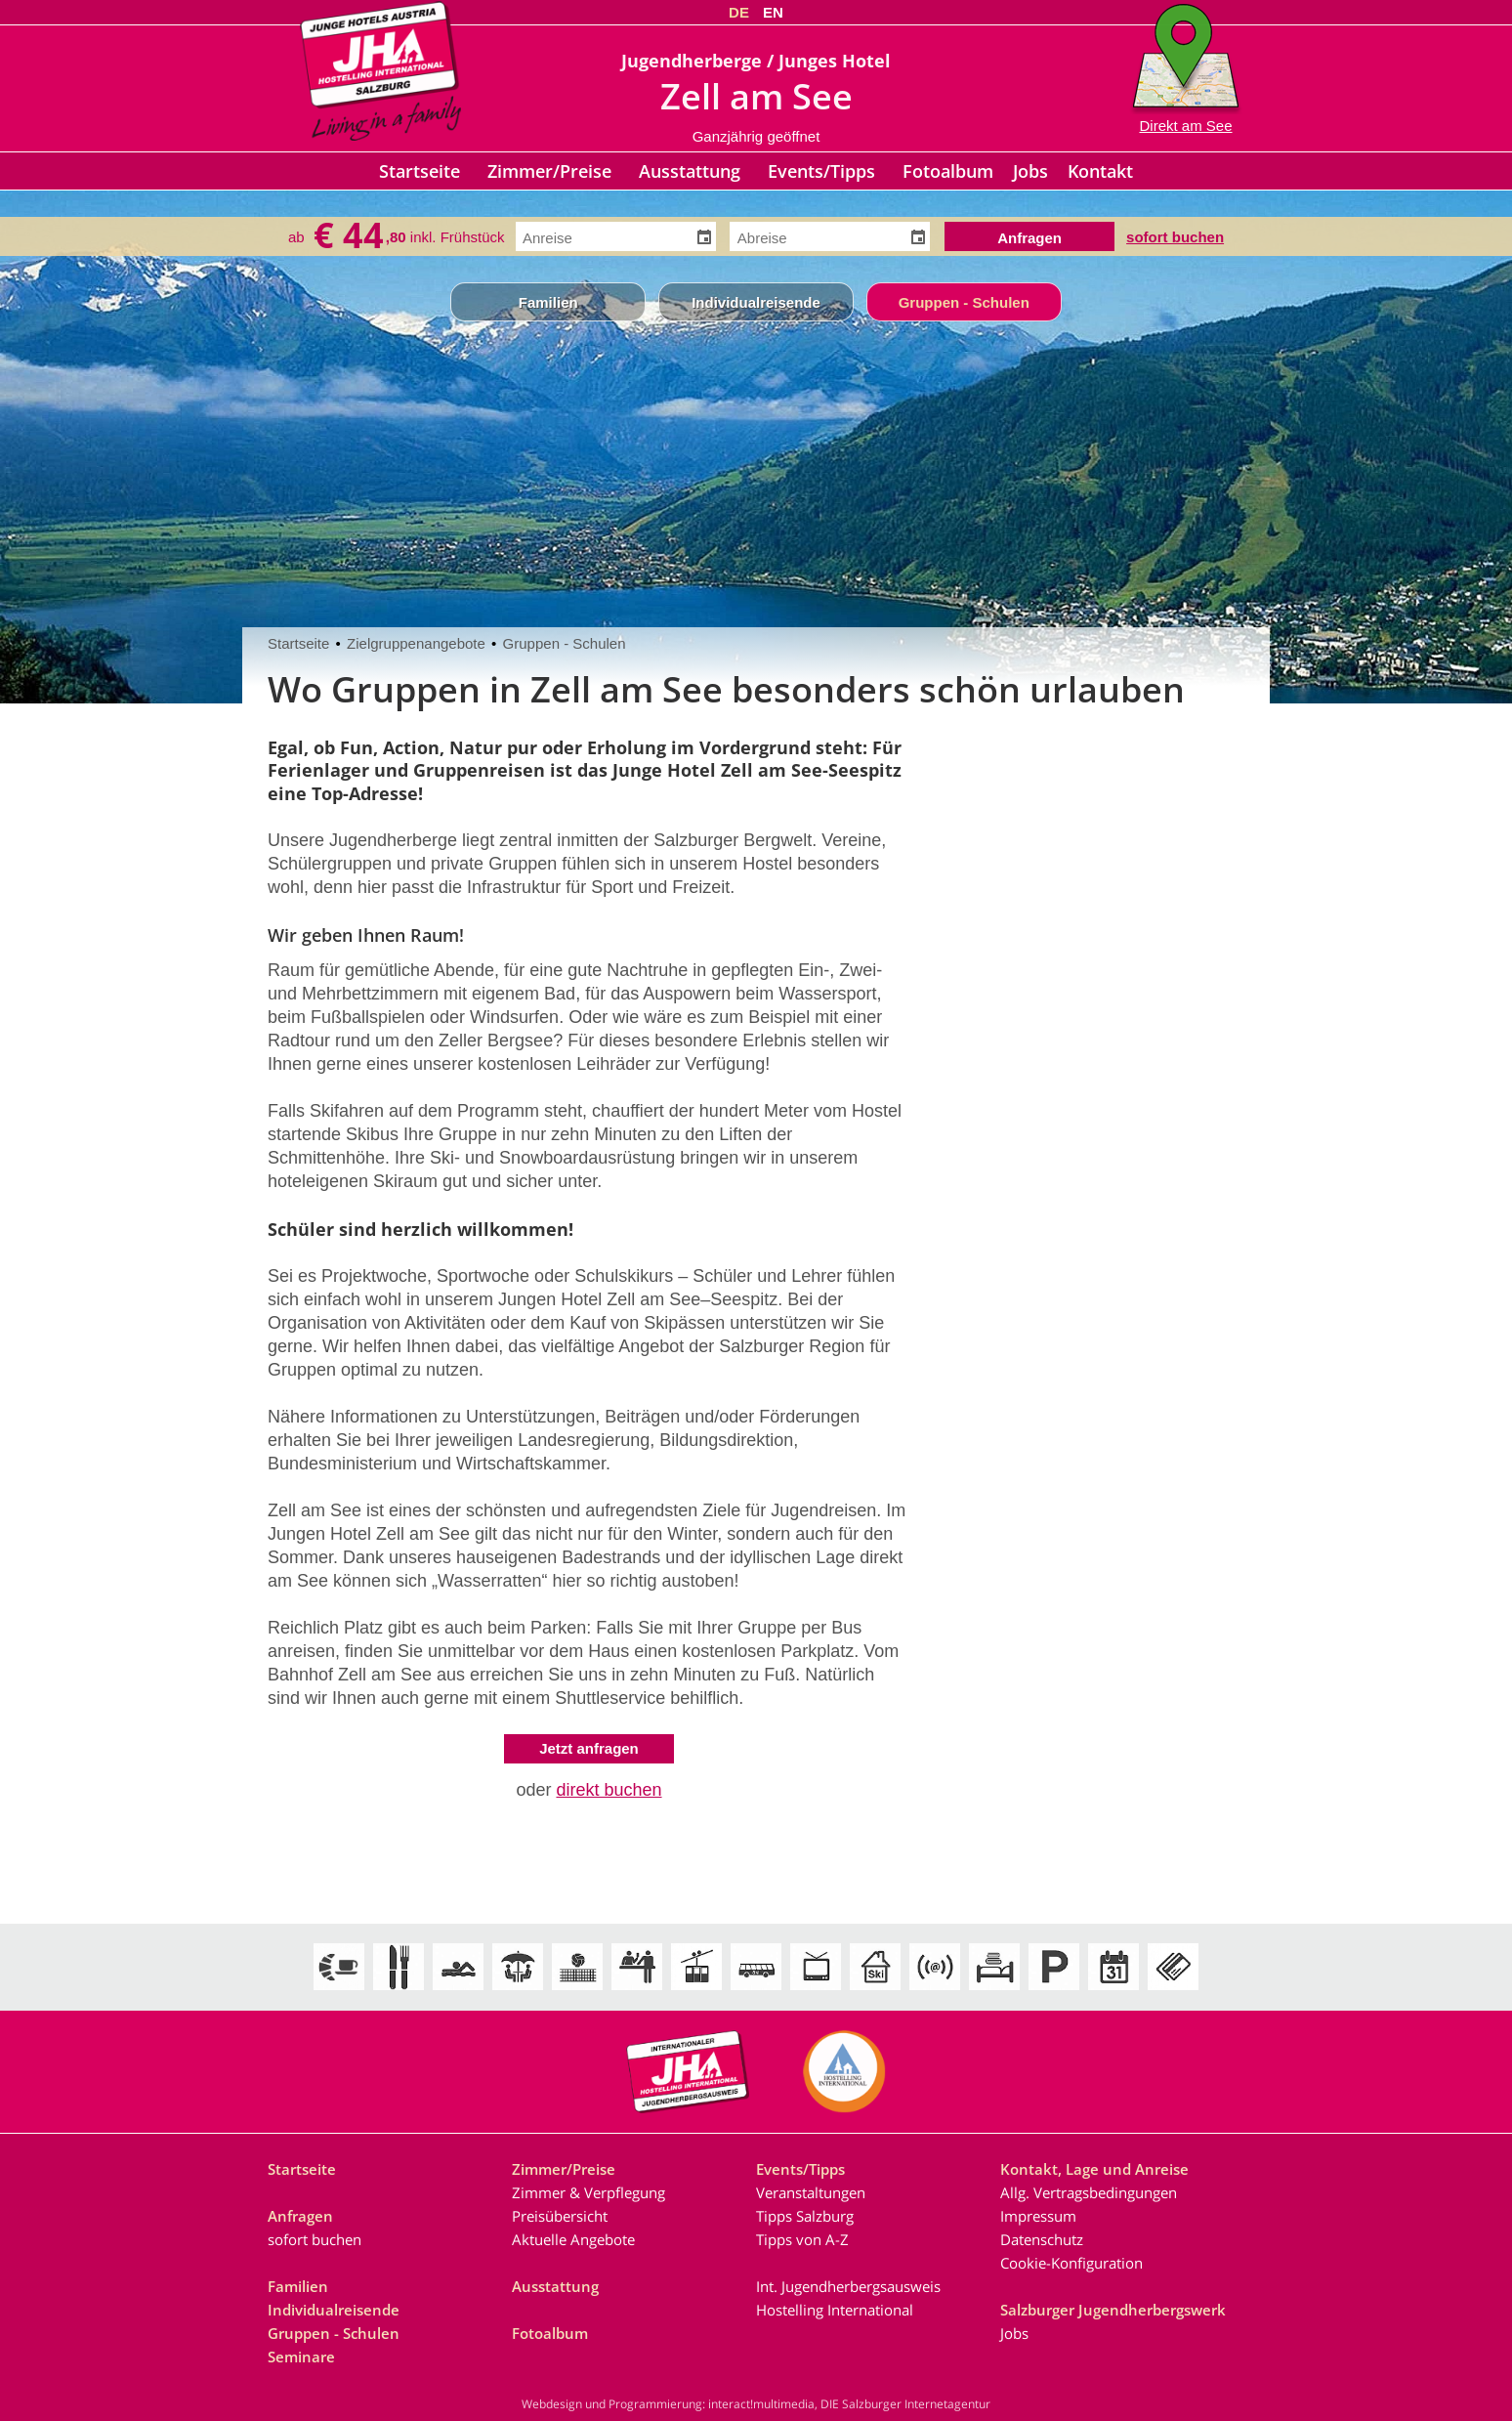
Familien (548, 302)
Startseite (419, 171)
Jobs (1030, 171)
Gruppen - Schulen (964, 302)
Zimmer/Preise (549, 171)
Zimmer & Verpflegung (588, 2192)
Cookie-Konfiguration (1071, 2262)
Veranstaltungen (810, 2192)
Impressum (1038, 2216)
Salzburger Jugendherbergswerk (1113, 2309)
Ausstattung (689, 171)
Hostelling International (834, 2309)
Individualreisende (756, 302)
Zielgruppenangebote (416, 643)
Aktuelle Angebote (573, 2239)
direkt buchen (608, 1790)
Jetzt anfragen (589, 1748)
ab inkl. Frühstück (396, 236)
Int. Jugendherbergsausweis (848, 2286)
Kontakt (1100, 171)
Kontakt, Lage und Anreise (1094, 2169)
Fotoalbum (948, 171)
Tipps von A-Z (802, 2239)
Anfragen (300, 2216)
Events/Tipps (821, 171)
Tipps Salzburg (805, 2216)
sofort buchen (1175, 235)
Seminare (301, 2356)
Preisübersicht (560, 2216)
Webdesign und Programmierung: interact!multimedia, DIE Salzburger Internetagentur (756, 2404)
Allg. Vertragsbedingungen (1088, 2192)
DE (739, 12)
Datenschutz (1041, 2239)
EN (773, 12)
